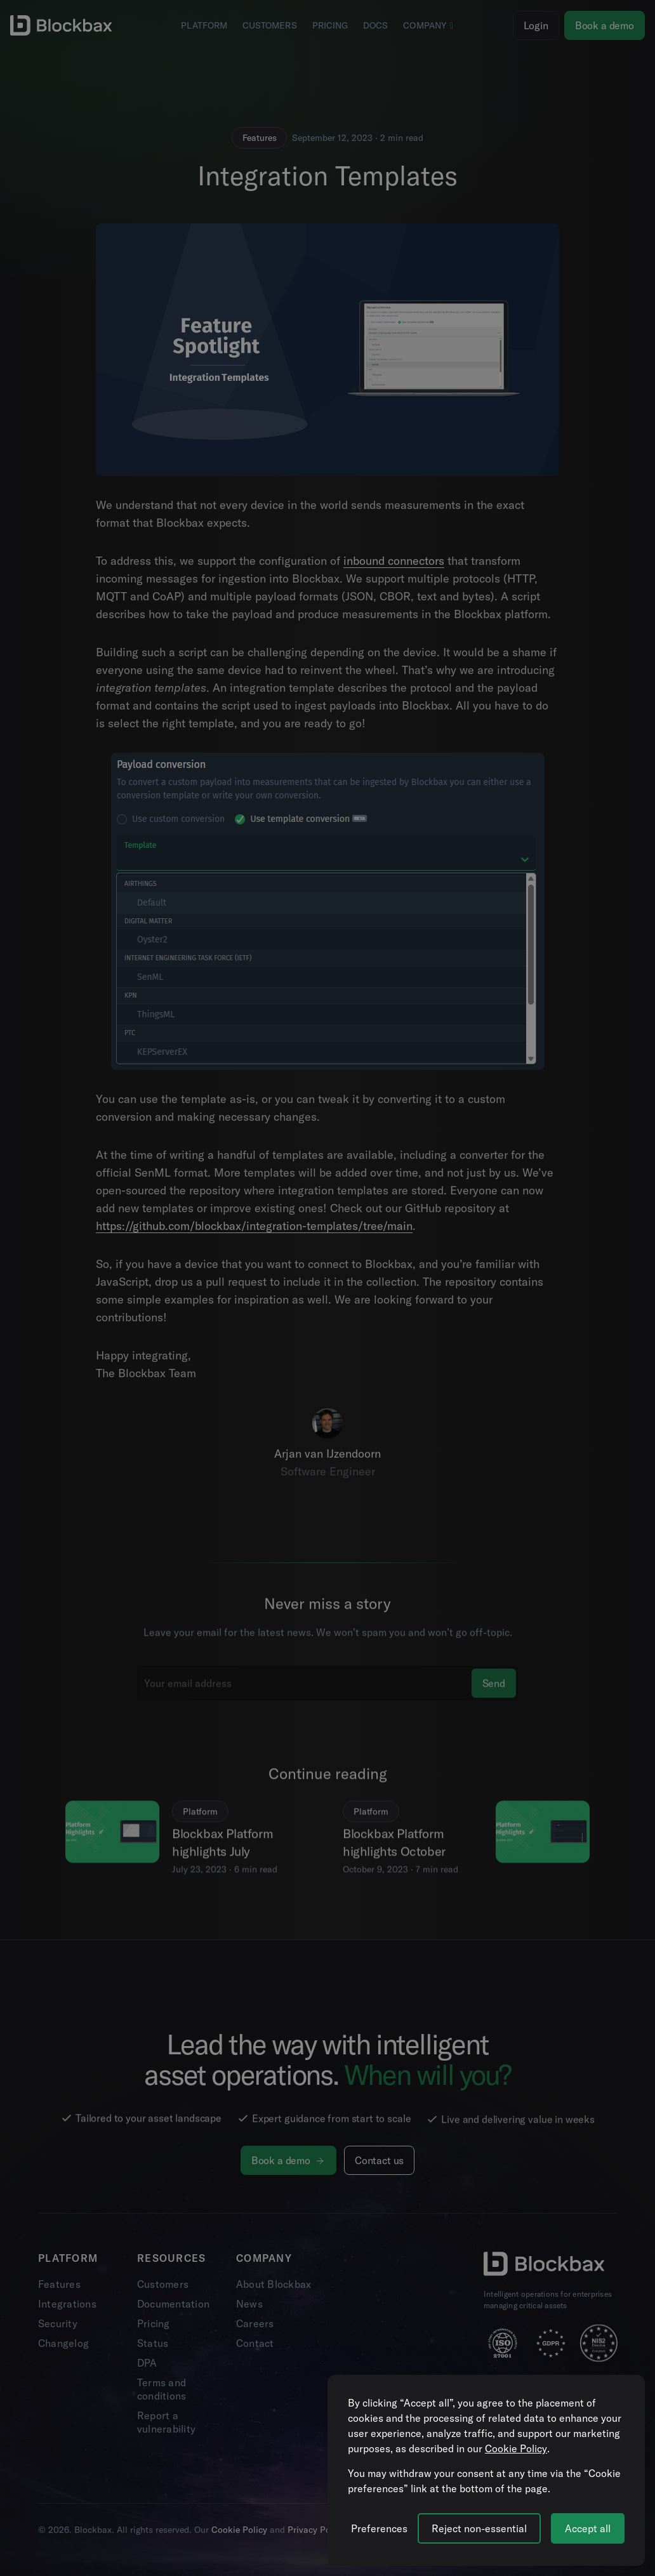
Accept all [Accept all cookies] (588, 2528)
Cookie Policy (516, 2448)
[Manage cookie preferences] (379, 2528)
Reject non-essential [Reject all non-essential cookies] (479, 2528)
